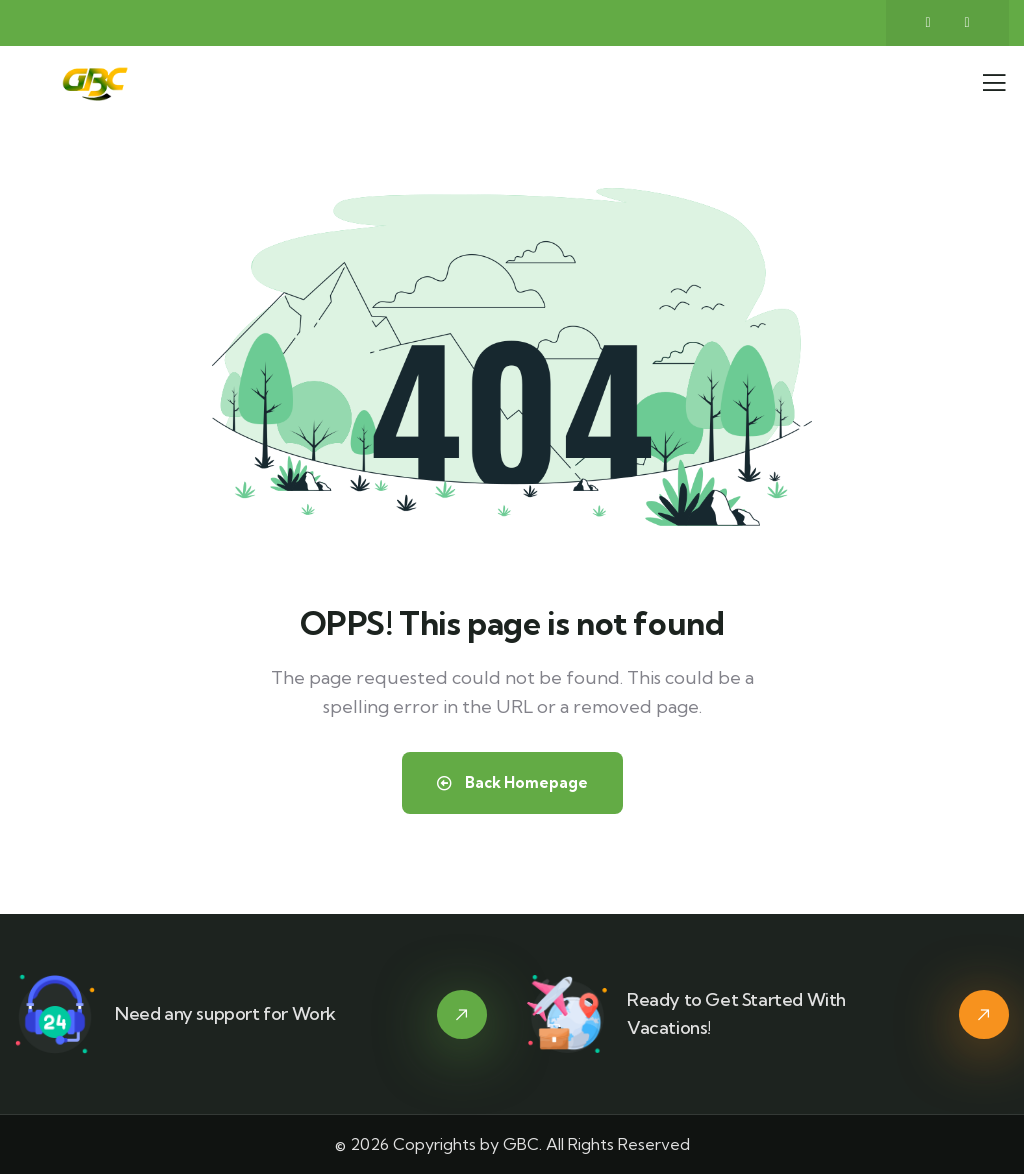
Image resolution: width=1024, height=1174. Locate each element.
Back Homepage (512, 782)
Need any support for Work (225, 1013)
